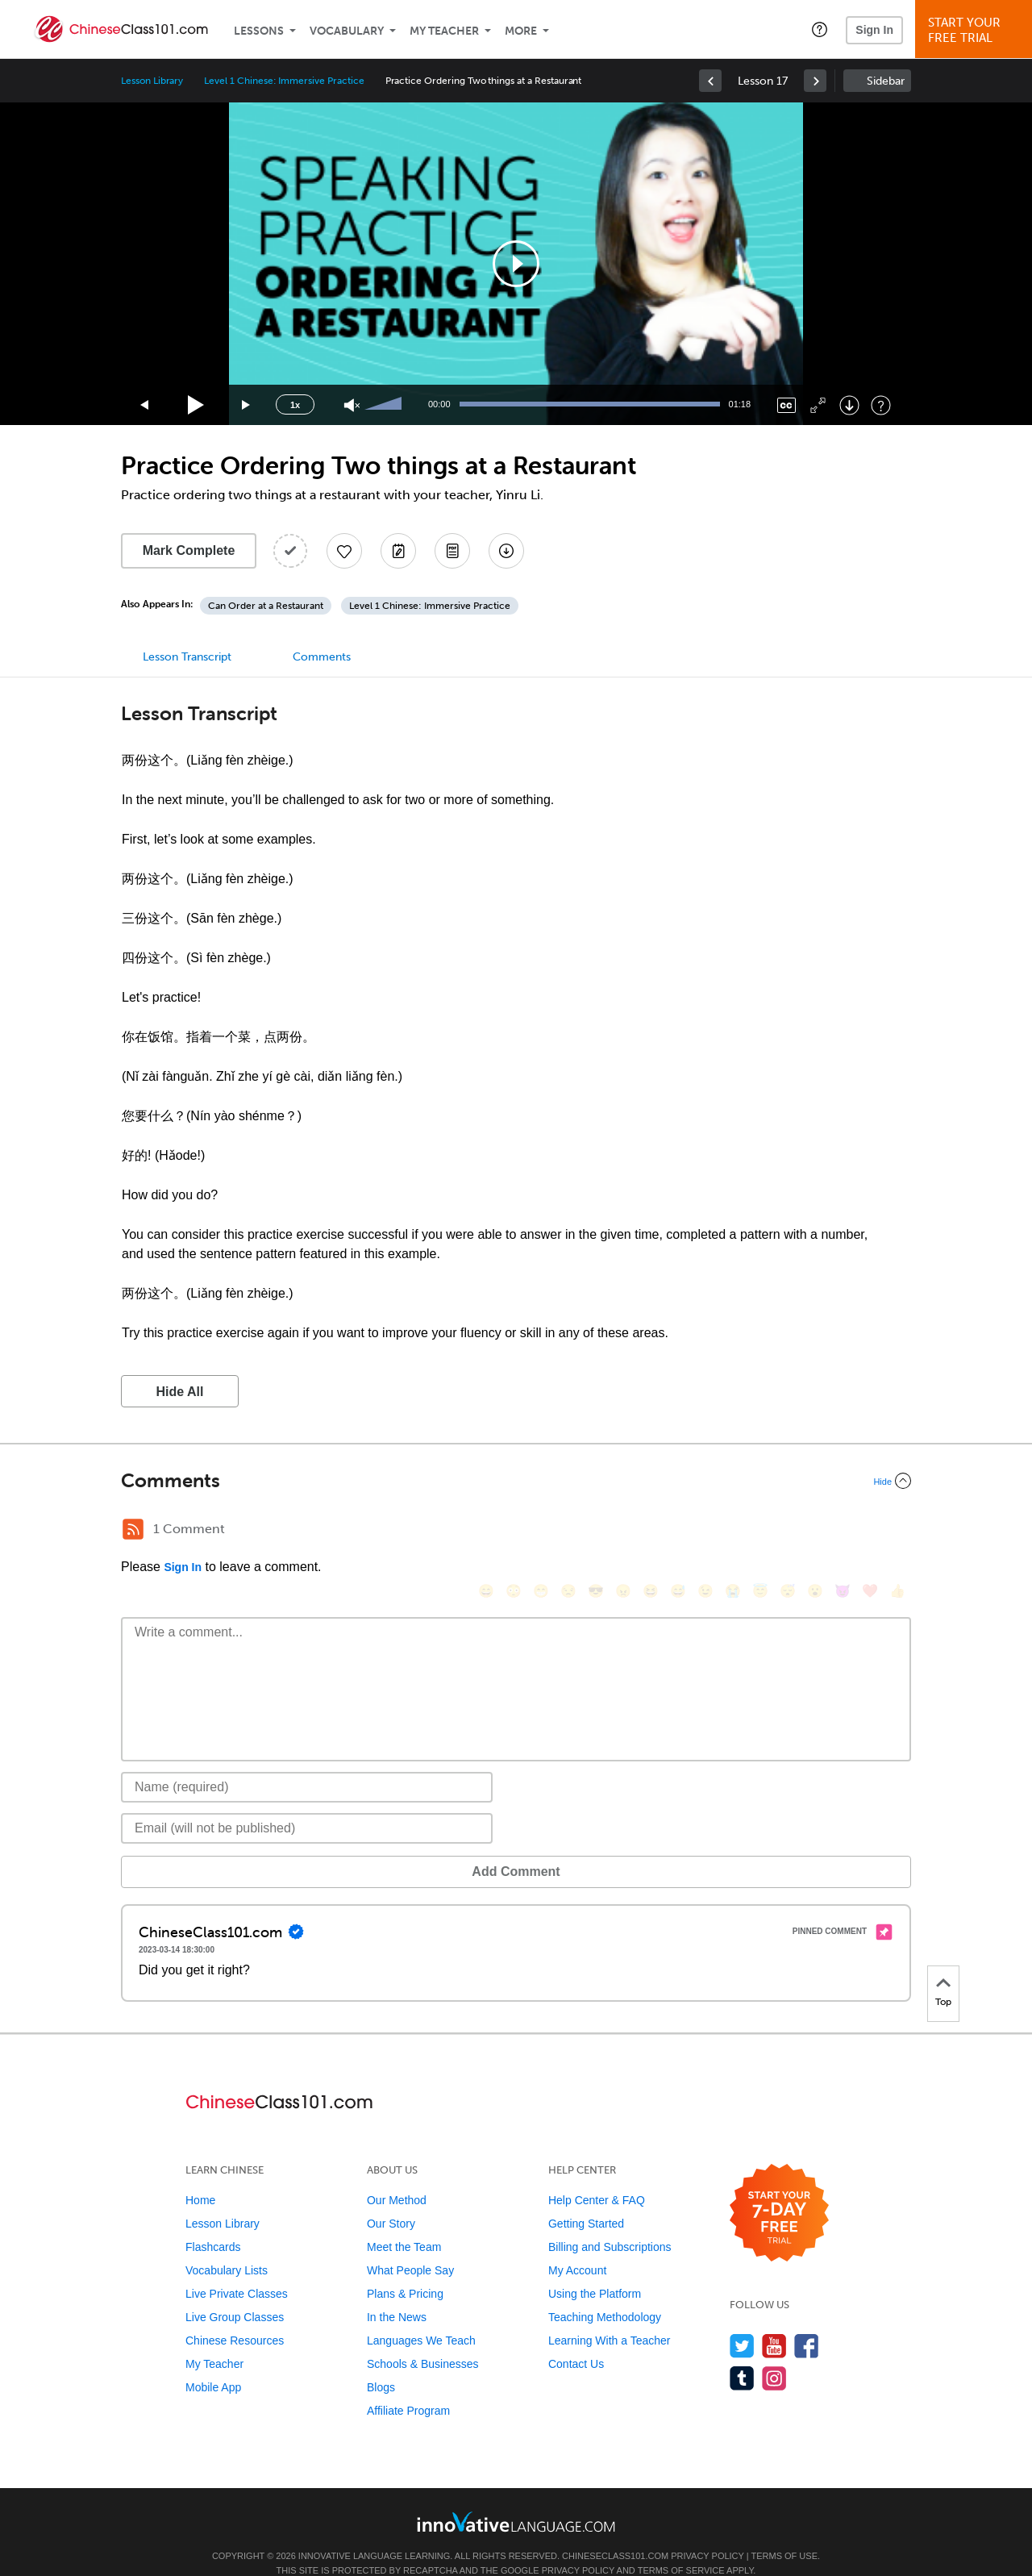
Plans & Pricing (405, 2269)
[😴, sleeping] (787, 1531)
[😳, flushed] (513, 1531)
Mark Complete (189, 550)
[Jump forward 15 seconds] (247, 405)
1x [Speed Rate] (295, 405)
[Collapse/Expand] (516, 1481)
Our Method (397, 2176)
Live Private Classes (236, 2269)
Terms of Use (784, 2531)
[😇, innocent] (760, 1531)
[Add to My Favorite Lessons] (344, 551)
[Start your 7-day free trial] (779, 2189)
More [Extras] (521, 31)
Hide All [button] (180, 1391)
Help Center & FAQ (596, 2176)
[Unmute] (352, 405)
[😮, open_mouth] (815, 1531)
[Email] (307, 1804)
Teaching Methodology (604, 2292)
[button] (819, 29)
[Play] (196, 405)
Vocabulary (347, 31)
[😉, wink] (705, 1531)
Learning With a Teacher (609, 2316)
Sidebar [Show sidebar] (886, 81)
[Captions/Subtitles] (786, 405)
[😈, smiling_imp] (842, 1531)
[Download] (849, 405)
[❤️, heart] (870, 1531)
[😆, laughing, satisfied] (650, 1531)
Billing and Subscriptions (610, 2222)
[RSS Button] (133, 1529)
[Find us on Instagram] (774, 2353)
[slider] (385, 405)
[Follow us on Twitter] (742, 2321)
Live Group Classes (234, 2292)
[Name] (307, 1763)
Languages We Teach (421, 2316)
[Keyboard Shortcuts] (881, 405)
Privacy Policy (707, 2531)
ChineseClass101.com (615, 2531)
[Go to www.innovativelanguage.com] (516, 2497)
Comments (322, 657)
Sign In (874, 29)
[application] (516, 263)
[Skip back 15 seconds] (145, 405)
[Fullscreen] (818, 405)
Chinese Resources (234, 2316)
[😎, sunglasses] (596, 1531)
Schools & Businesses (423, 2339)
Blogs (381, 2363)
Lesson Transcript (187, 657)
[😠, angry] (623, 1531)
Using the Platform (594, 2269)
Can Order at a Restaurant (265, 605)
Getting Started (586, 2199)
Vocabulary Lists (226, 2246)
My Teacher (444, 31)
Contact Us (576, 2339)
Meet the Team (404, 2222)
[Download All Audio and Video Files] (506, 551)
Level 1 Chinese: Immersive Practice (284, 80)
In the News (397, 2292)
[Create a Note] (398, 551)
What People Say (410, 2246)
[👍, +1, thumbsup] (897, 1531)
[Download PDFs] (452, 551)
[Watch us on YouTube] (774, 2321)
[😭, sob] (733, 1531)
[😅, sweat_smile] (678, 1531)
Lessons (259, 31)
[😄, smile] (486, 1531)
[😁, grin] (541, 1531)
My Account (577, 2246)
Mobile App (213, 2363)
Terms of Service (681, 2546)
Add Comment (205, 1847)
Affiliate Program (408, 2386)
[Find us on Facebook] (806, 2321)
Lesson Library (152, 80)
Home (200, 2176)
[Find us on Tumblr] (742, 2353)
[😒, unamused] (568, 1531)
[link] (710, 80)
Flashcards (212, 2222)
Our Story (391, 2199)
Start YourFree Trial (976, 30)
